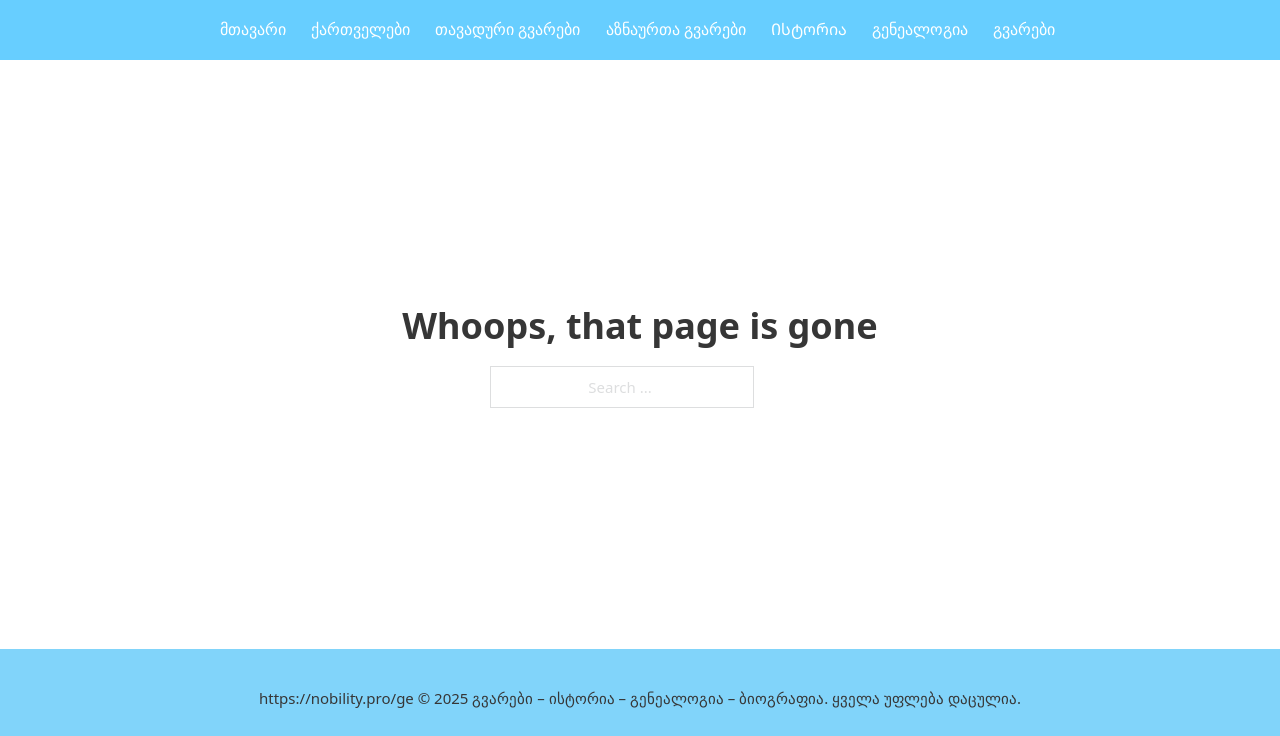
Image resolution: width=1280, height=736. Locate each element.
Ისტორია (809, 29)
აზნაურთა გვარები (676, 29)
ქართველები (360, 29)
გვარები (1024, 29)
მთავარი (253, 29)
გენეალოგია (920, 29)
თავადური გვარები (507, 29)
